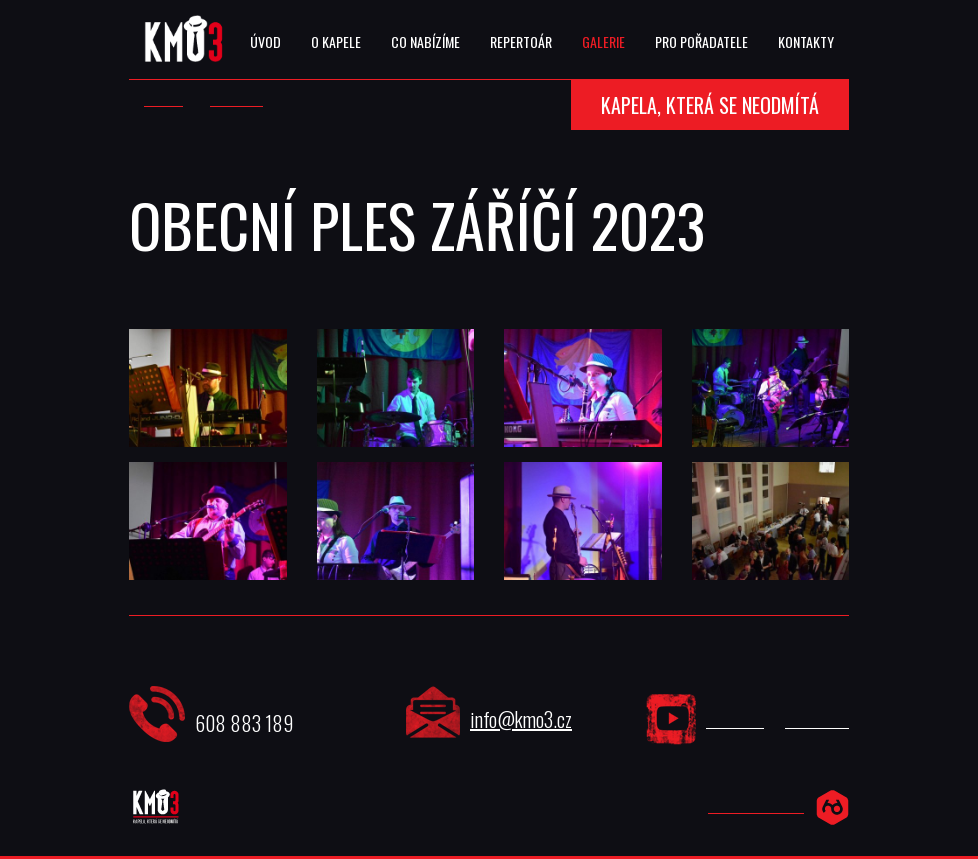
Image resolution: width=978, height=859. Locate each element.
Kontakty (806, 41)
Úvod (265, 41)
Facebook (817, 721)
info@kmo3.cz (521, 719)
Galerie (603, 41)
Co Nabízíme (425, 41)
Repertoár (521, 41)
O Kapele (336, 41)
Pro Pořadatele (701, 41)
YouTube (735, 721)
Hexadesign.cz (756, 806)
